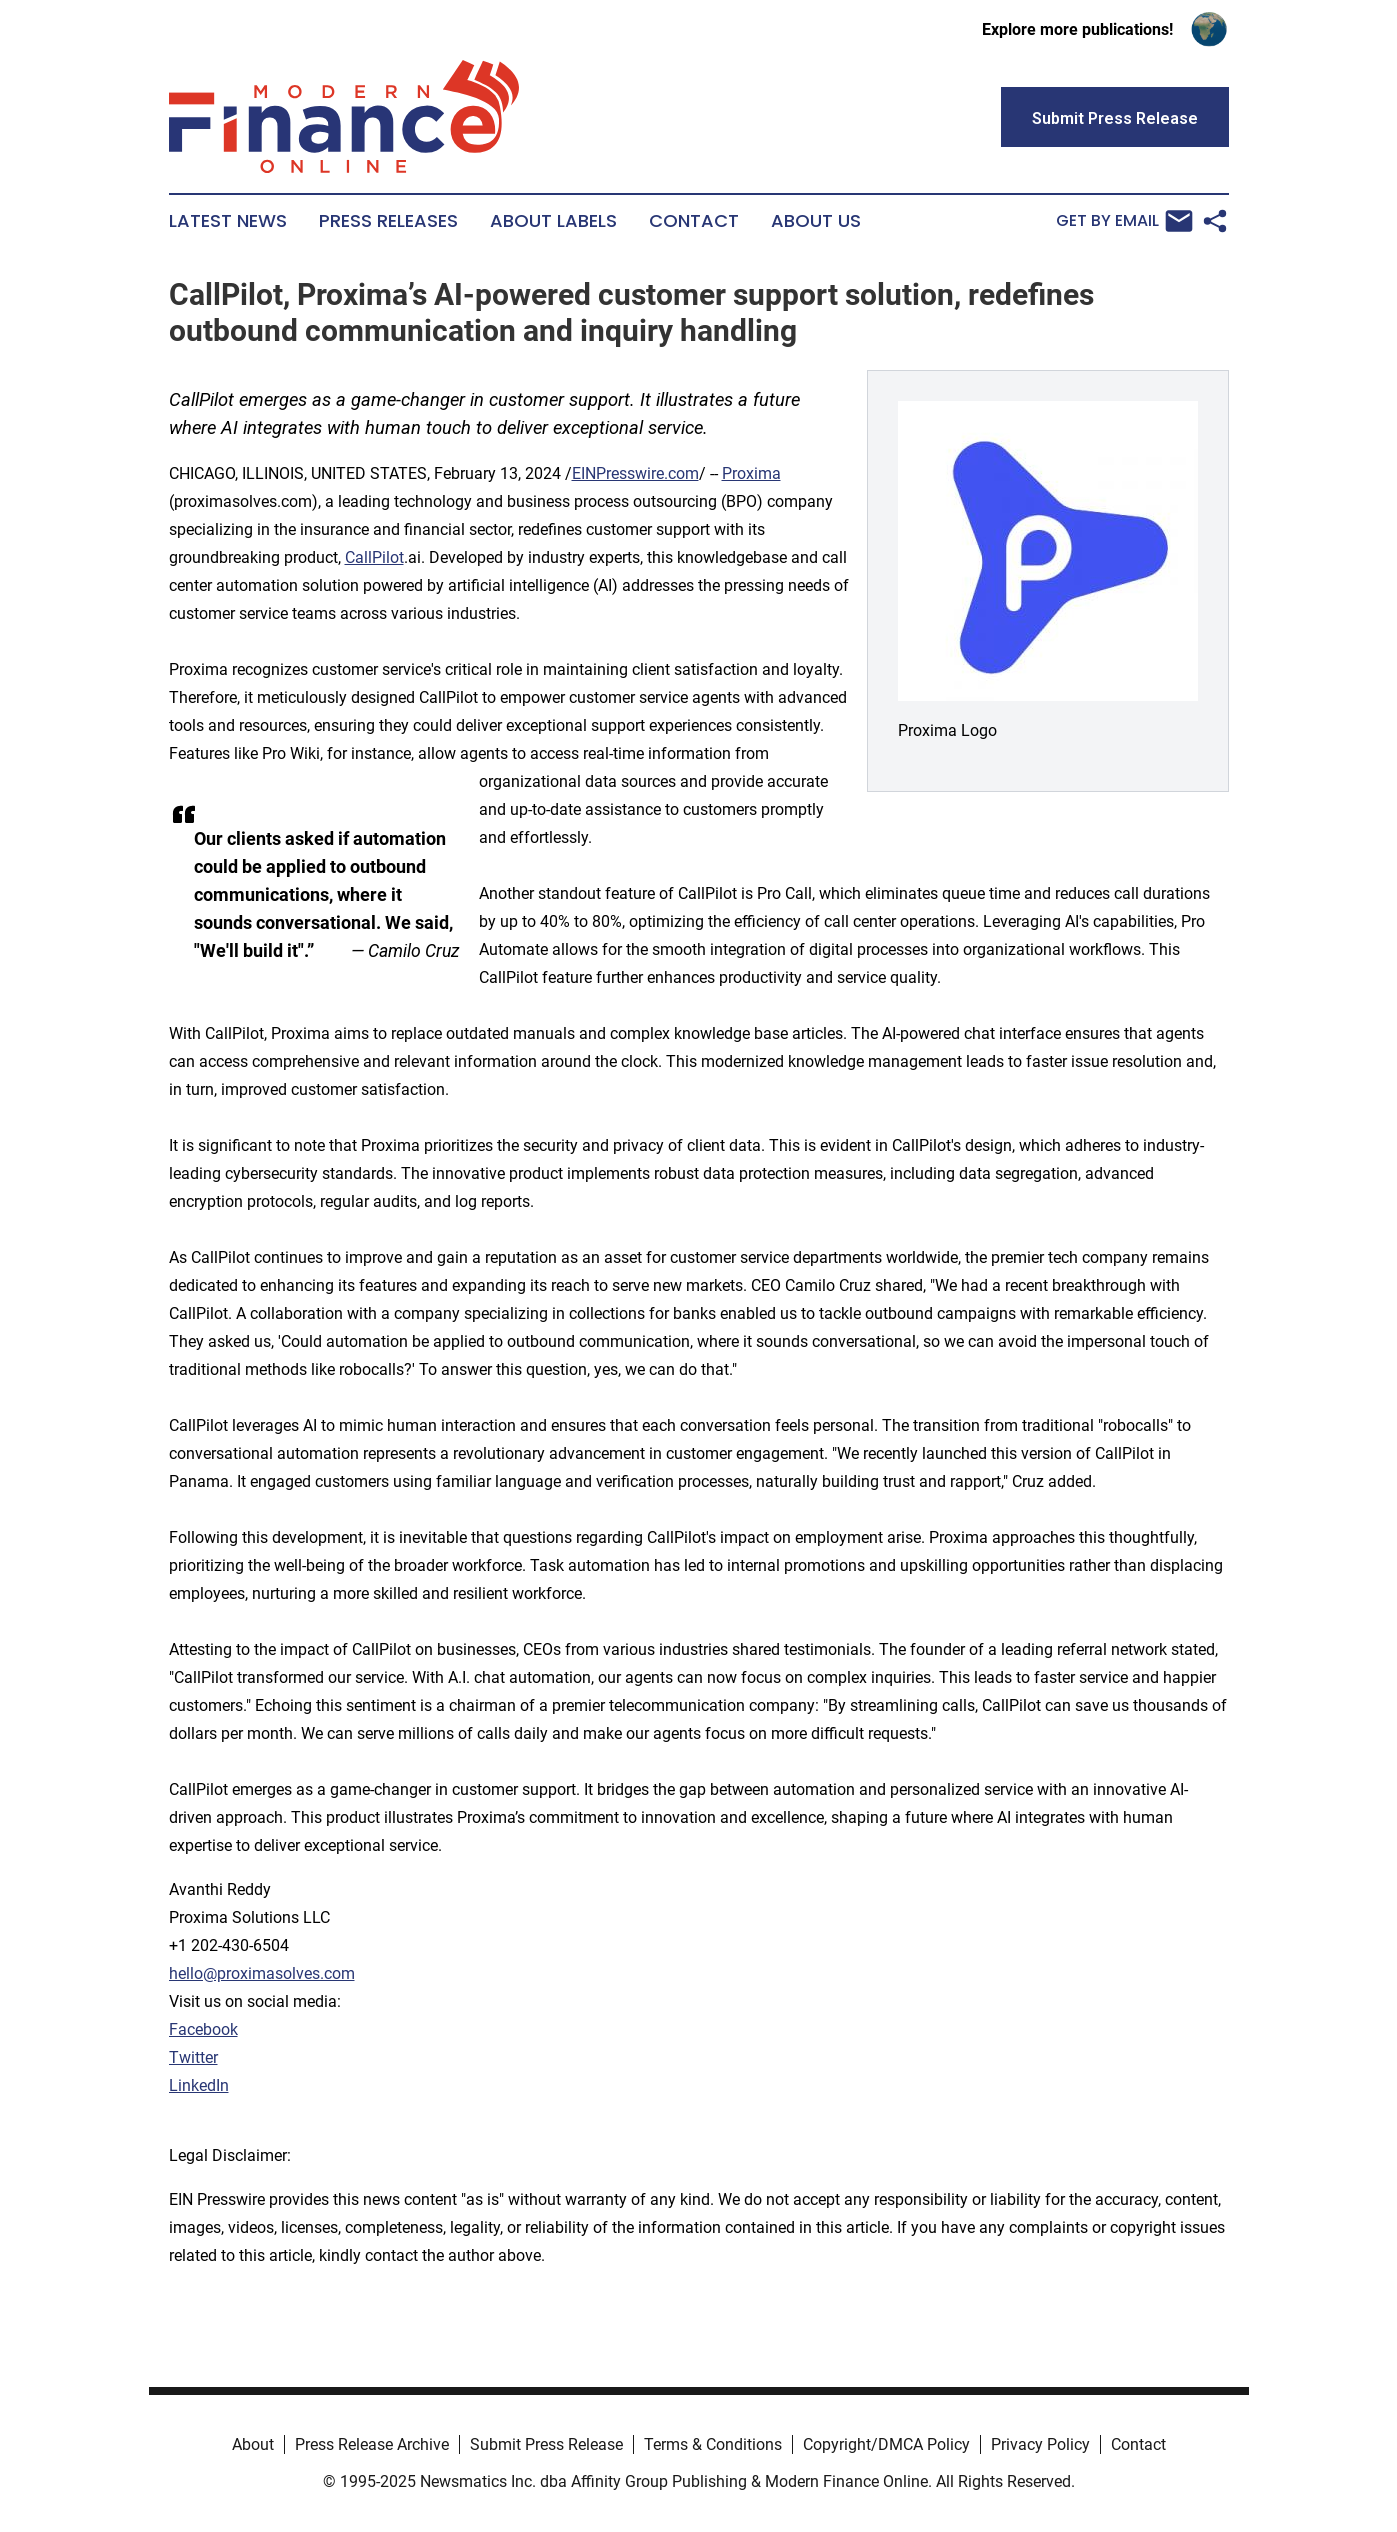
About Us (816, 221)
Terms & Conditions (713, 2444)
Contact (694, 221)
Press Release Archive (372, 2444)
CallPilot (374, 557)
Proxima (751, 473)
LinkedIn (199, 2085)
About (253, 2444)
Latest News (228, 221)
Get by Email (1124, 221)
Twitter (193, 2057)
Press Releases (388, 221)
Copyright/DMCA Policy (886, 2444)
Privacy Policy (1040, 2444)
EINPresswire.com (635, 473)
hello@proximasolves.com (262, 1973)
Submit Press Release (546, 2444)
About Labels (553, 221)
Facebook (203, 2029)
